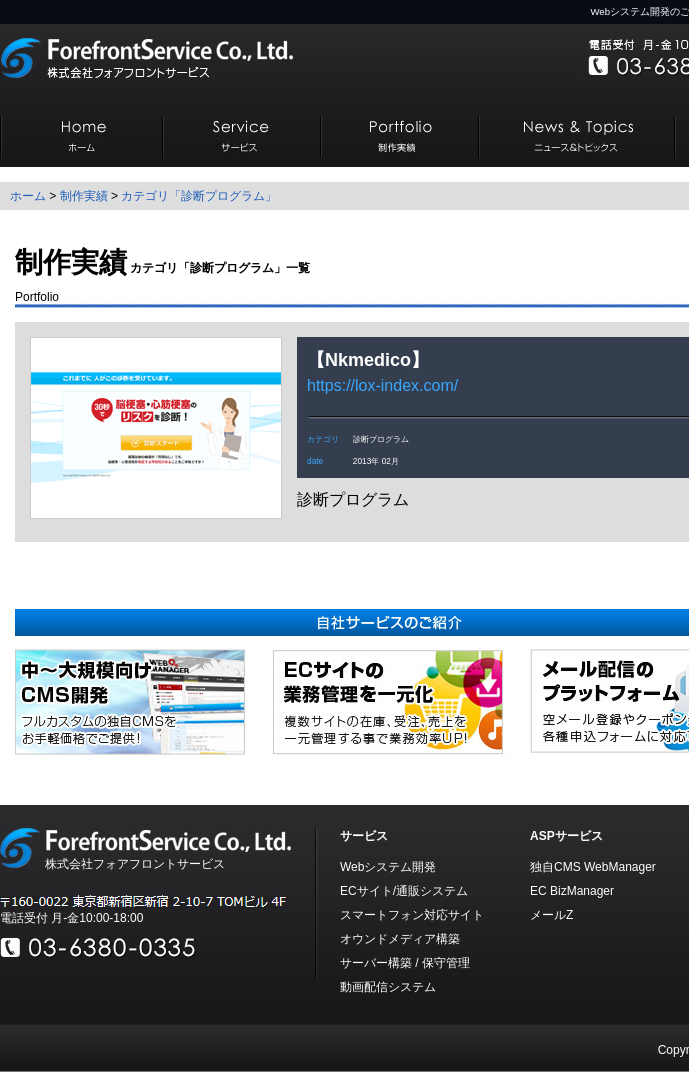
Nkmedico (368, 360)
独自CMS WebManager (593, 867)
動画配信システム (388, 987)
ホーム (28, 196)
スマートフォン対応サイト (412, 915)
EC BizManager (572, 891)
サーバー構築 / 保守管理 (405, 963)
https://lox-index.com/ (382, 385)
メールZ (551, 915)
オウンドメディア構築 (400, 939)
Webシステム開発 (388, 867)
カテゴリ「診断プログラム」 (199, 196)
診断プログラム (381, 439)
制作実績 (84, 196)
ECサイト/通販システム (404, 891)
